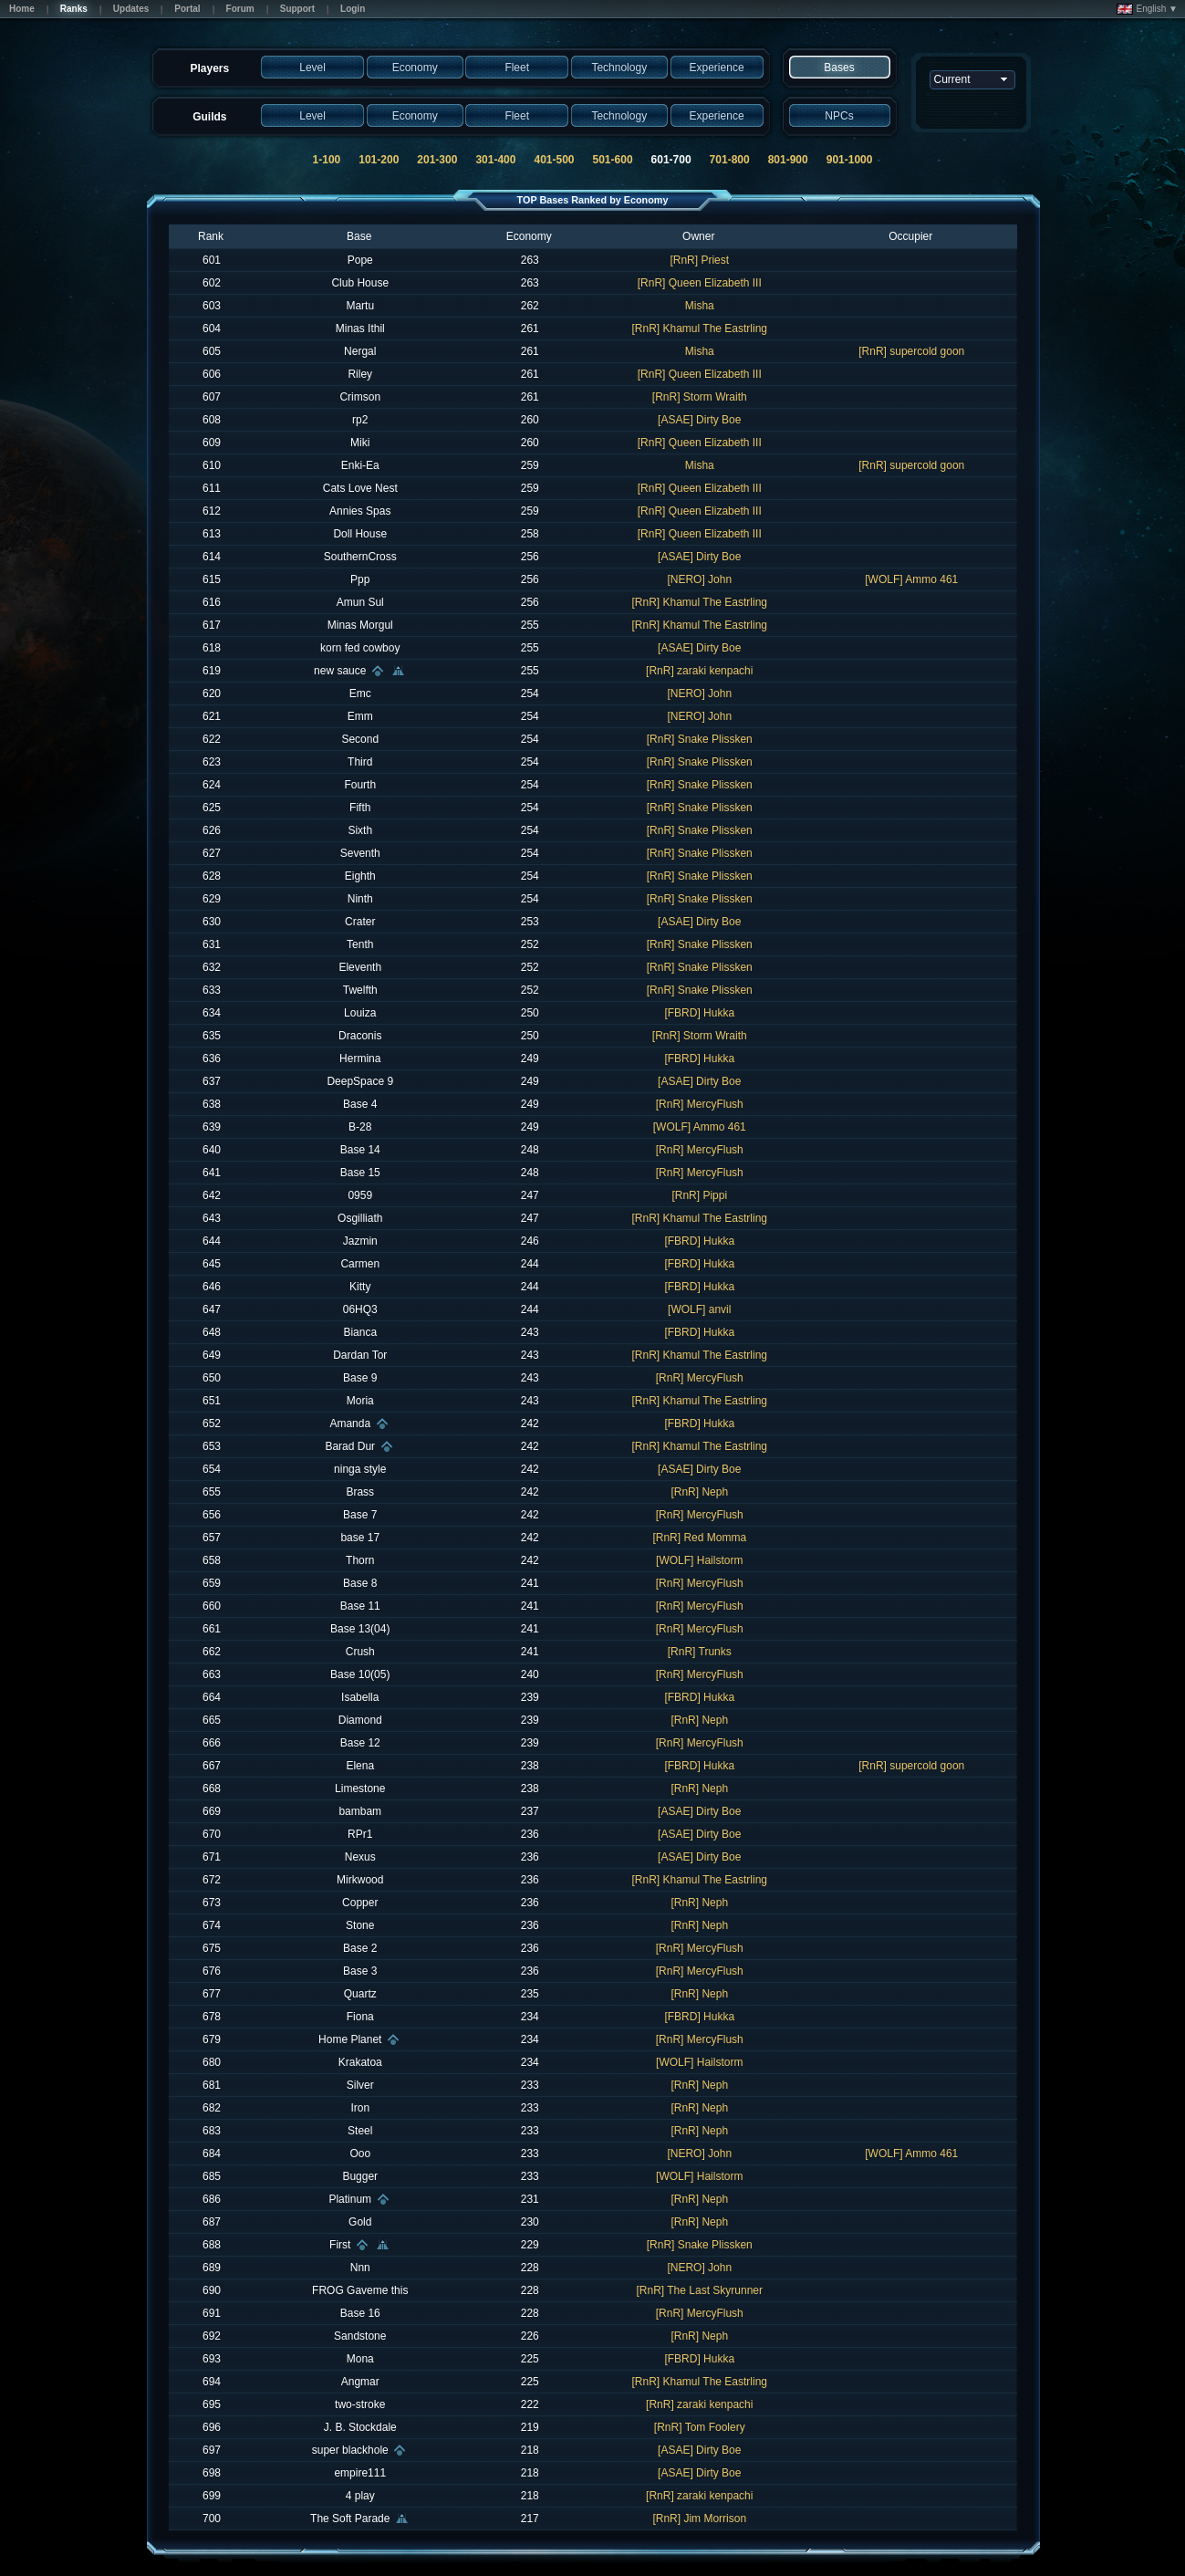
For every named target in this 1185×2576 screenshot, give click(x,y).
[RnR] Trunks (700, 1651)
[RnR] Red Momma (699, 1537)
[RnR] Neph (699, 1492)
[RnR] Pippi (699, 1195)
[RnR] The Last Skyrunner (699, 2290)
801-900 (788, 159)
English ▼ (1147, 9)
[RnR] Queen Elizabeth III (700, 282)
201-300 (437, 159)
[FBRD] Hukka (699, 1012)
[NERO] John (699, 579)
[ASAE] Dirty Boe (699, 419)
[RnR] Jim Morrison (699, 2518)
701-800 (730, 159)
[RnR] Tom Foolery (699, 2427)
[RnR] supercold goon (911, 351)
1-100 (327, 159)
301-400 (495, 159)
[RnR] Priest (699, 260)
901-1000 (849, 159)
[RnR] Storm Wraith (699, 397)
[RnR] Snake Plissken (700, 739)
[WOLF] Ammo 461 (911, 579)
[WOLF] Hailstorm (699, 1560)
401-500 (554, 159)
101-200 (379, 159)
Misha (699, 305)
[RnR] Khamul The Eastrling (699, 328)
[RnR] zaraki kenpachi (699, 670)
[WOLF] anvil (699, 1309)
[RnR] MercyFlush (699, 1104)
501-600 (613, 159)
